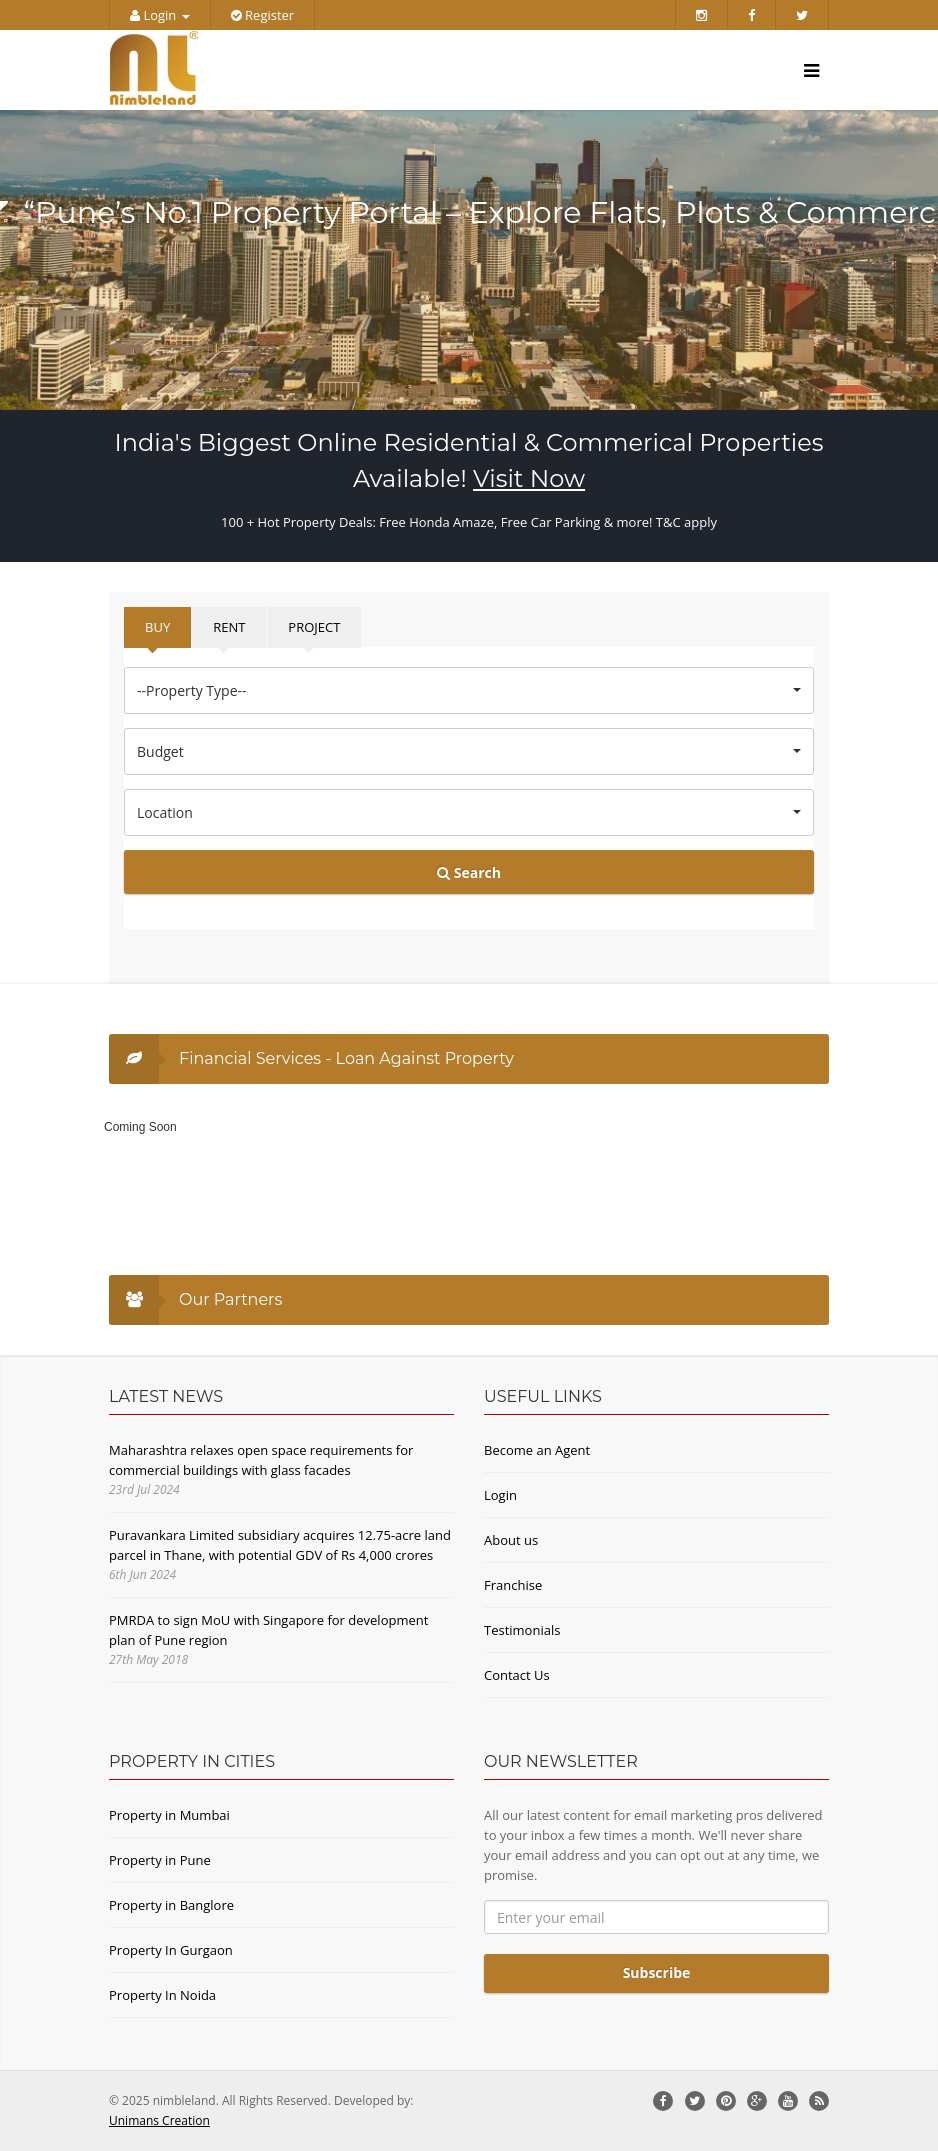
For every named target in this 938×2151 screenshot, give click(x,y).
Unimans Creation (159, 2120)
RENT (229, 627)
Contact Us (517, 1675)
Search (469, 872)
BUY (157, 627)
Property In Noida (162, 1995)
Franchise (513, 1585)
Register (262, 15)
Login (160, 15)
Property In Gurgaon (171, 1950)
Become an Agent (537, 1450)
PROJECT (314, 627)
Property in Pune (160, 1860)
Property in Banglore (171, 1905)
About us (511, 1540)
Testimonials (522, 1630)
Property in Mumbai (169, 1815)
